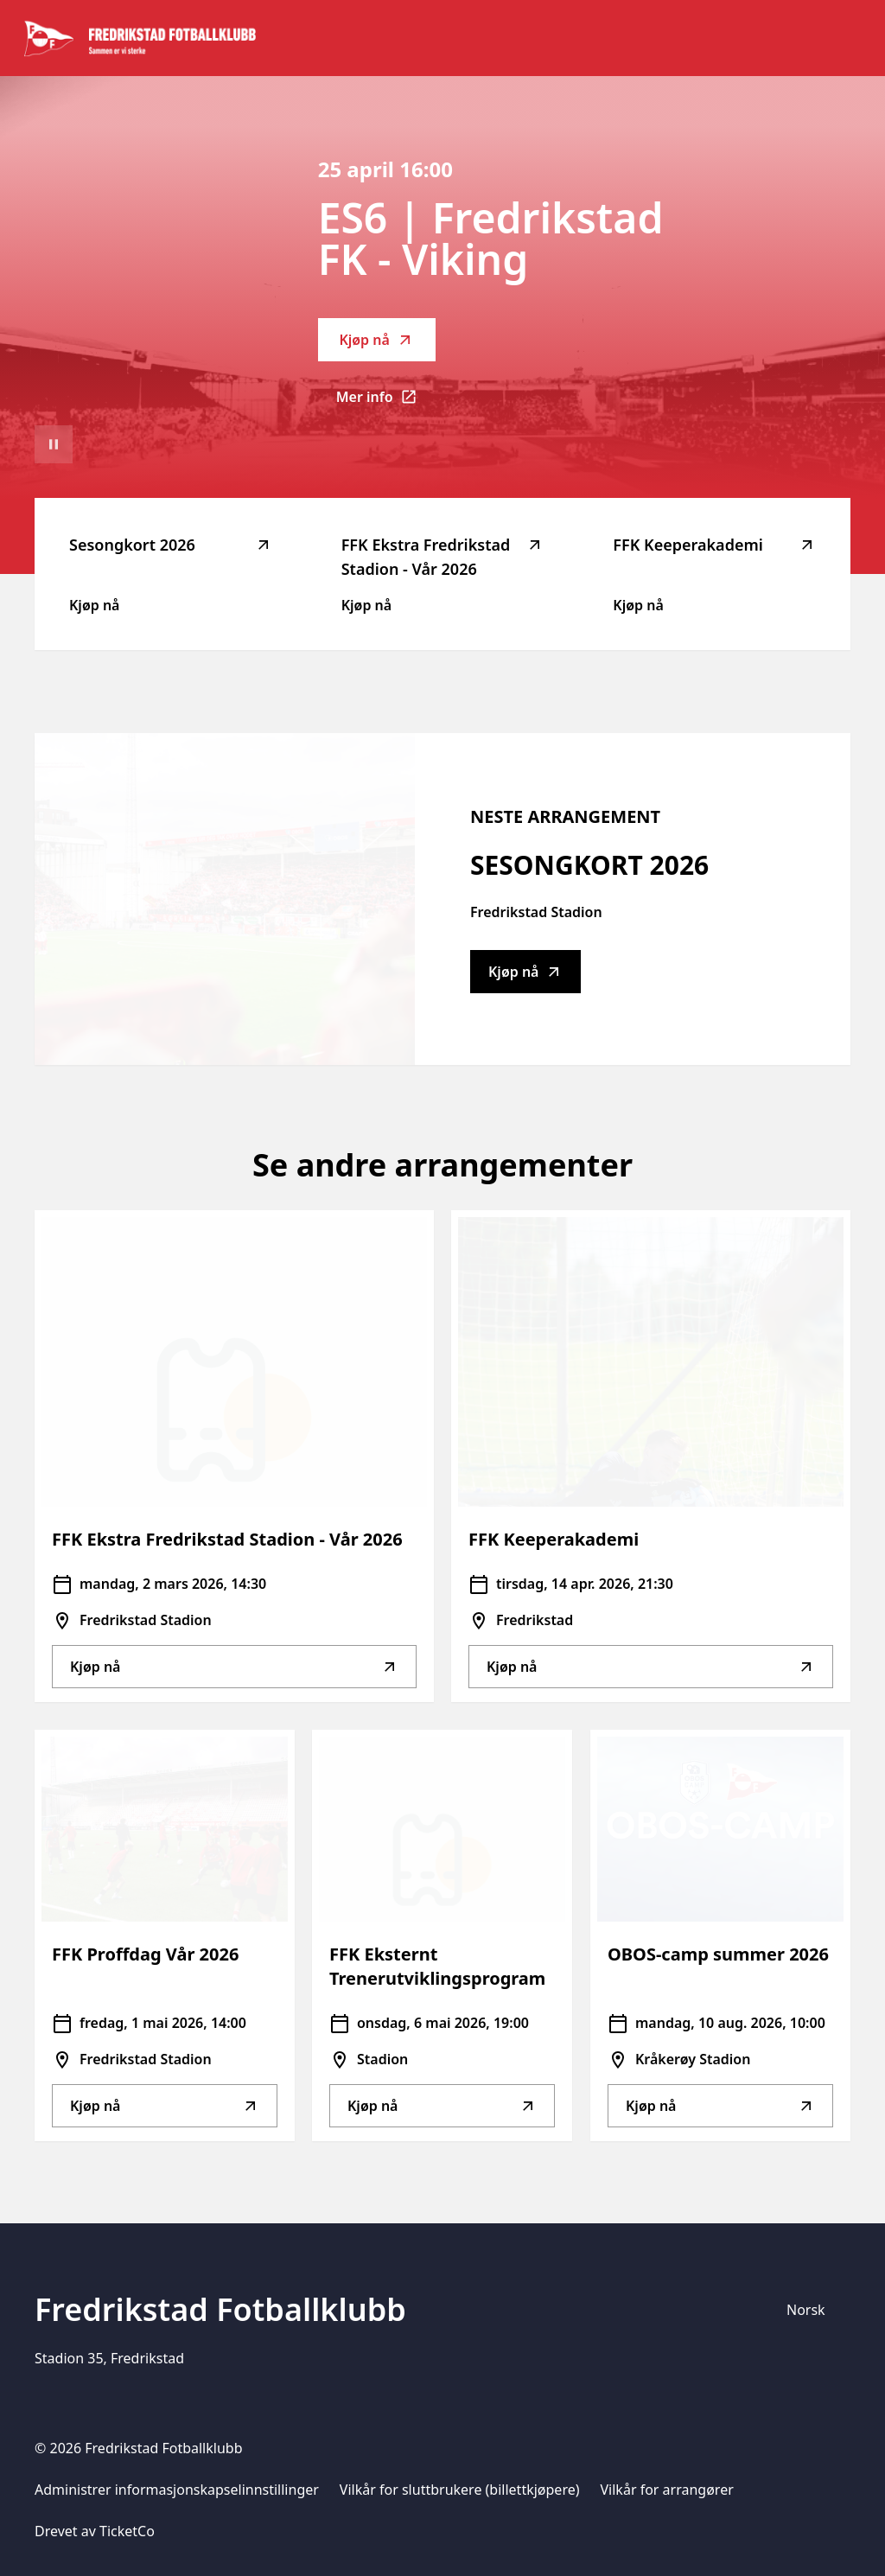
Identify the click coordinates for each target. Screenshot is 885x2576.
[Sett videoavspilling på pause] (54, 444)
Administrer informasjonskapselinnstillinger (177, 2489)
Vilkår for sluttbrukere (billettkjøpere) (460, 2489)
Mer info (386, 402)
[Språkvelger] (813, 2309)
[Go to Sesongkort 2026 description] (225, 899)
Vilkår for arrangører (667, 2489)
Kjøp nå (376, 339)
